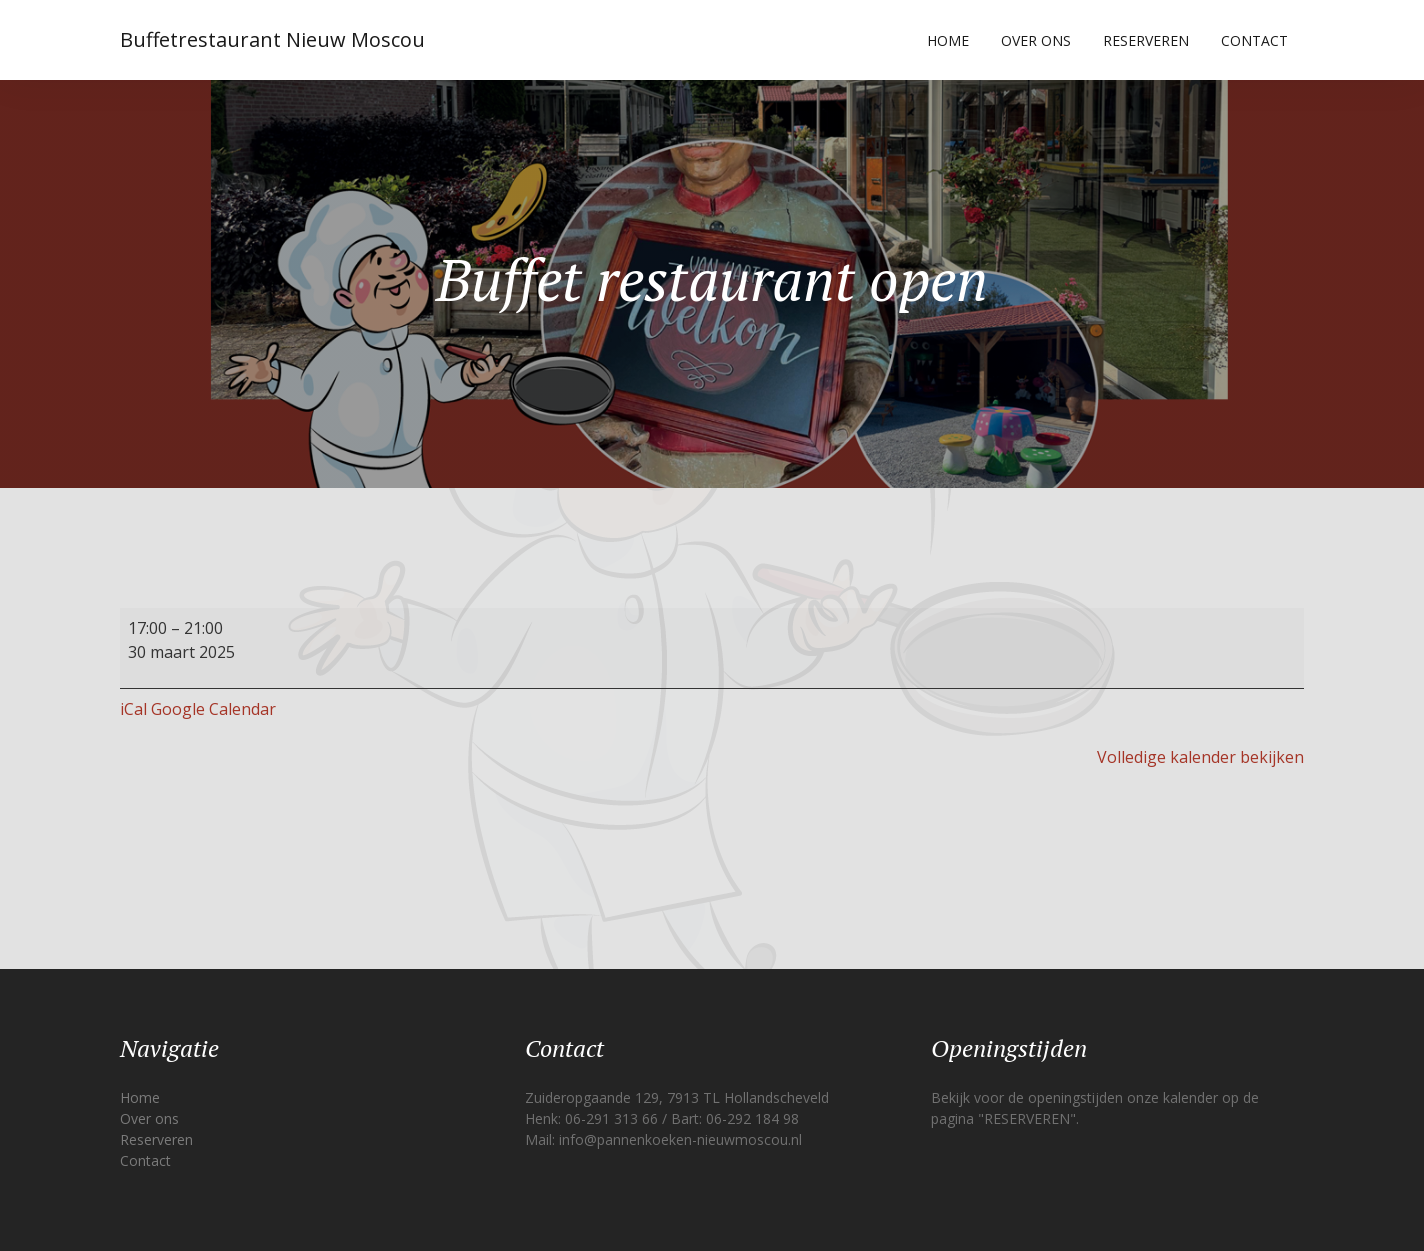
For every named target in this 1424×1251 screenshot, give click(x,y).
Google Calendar (213, 709)
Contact (1254, 40)
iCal (133, 709)
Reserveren (1146, 40)
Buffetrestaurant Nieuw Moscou (272, 39)
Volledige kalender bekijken (1200, 757)
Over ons (1036, 40)
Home (948, 40)
